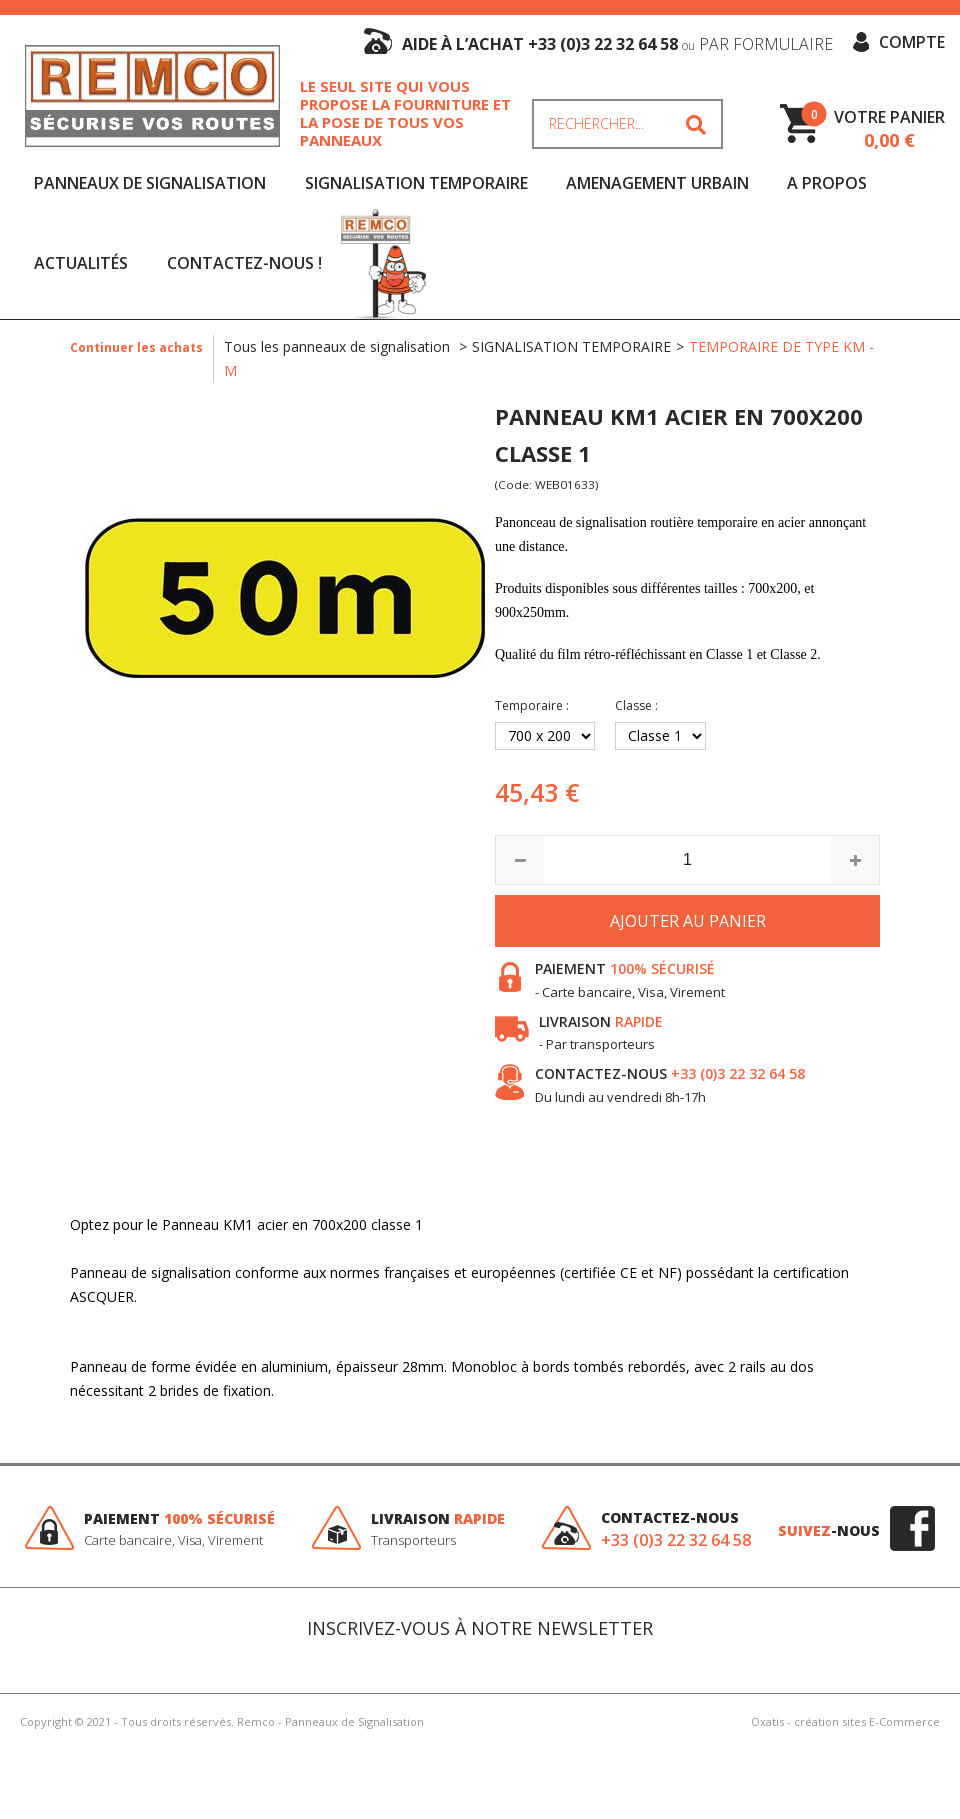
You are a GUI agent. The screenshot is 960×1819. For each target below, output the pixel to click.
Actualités (81, 263)
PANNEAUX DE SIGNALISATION (150, 183)
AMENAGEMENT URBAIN (657, 183)
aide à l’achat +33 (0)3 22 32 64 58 (617, 44)
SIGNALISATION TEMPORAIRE (416, 183)
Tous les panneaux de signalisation (339, 346)
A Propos (827, 183)
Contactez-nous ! (244, 263)
